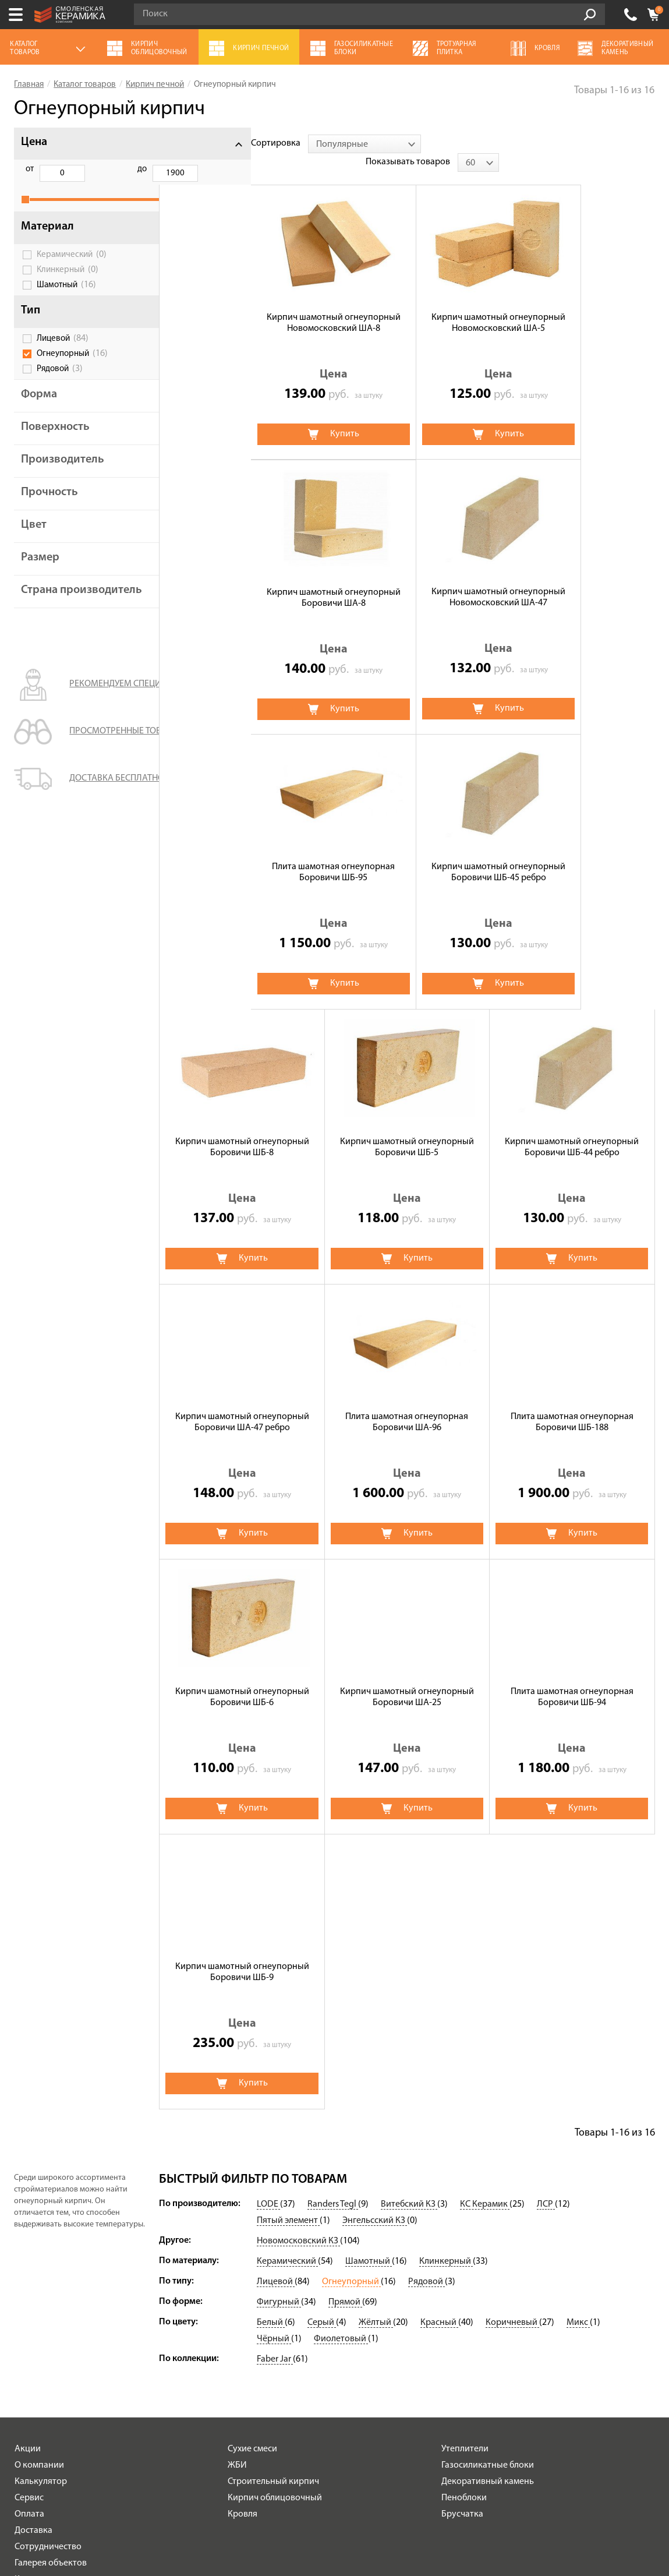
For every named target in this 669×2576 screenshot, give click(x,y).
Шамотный (66, 297)
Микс (578, 2029)
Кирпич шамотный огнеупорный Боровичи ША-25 (407, 1403)
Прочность (49, 505)
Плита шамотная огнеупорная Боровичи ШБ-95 (406, 579)
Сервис (29, 2204)
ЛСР (546, 1910)
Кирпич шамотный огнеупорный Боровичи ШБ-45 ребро (572, 579)
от (30, 169)
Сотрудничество (48, 2253)
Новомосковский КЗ (298, 1947)
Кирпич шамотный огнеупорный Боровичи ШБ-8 (242, 854)
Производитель (62, 472)
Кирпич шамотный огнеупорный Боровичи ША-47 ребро (242, 1128)
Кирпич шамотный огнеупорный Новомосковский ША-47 (242, 579)
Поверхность (55, 440)
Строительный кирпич (273, 2188)
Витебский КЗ (409, 1910)
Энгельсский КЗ (374, 1927)
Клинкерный (67, 282)
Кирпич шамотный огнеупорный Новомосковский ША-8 (242, 304)
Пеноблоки (464, 2204)
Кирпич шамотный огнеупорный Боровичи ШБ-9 (242, 1678)
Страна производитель (62, 609)
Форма (39, 407)
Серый (321, 2029)
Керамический (72, 267)
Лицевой (63, 351)
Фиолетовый (341, 2045)
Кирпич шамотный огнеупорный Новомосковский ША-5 (407, 304)
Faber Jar (275, 2065)
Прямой (345, 2008)
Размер (40, 570)
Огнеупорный (72, 366)
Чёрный (274, 2045)
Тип (30, 323)
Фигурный (279, 2008)
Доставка (33, 2237)
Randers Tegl (332, 1910)
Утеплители (465, 2155)
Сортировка (183, 143)
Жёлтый (376, 2029)
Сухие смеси (252, 2155)
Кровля (242, 2220)
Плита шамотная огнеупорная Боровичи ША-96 (406, 1128)
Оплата (29, 2220)
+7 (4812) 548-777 (630, 14)
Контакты (34, 2286)
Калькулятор (41, 2188)
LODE (268, 1910)
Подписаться (427, 2424)
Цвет (34, 538)
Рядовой (60, 381)
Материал (47, 239)
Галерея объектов (51, 2269)
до (89, 169)
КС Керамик (484, 1910)
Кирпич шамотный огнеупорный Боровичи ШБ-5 (407, 854)
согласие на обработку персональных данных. (566, 2393)
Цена (34, 142)
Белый (271, 2029)
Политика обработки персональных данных (182, 2501)
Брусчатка (462, 2220)
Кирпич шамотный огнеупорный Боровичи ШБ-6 (242, 1403)
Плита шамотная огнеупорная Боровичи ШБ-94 (572, 1403)
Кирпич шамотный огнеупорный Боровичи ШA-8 (572, 304)
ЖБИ (237, 2171)
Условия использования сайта (182, 2486)
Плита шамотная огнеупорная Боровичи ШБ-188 (572, 1128)
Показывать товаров (564, 143)
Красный (439, 2029)
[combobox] (272, 144)
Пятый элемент (288, 1927)
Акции (28, 2155)
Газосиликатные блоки (487, 2171)
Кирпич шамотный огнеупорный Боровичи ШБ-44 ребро (572, 854)
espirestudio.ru (534, 2519)
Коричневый (512, 2029)
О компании (39, 2171)
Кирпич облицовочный (275, 2204)
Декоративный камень (487, 2188)
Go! (590, 14)
